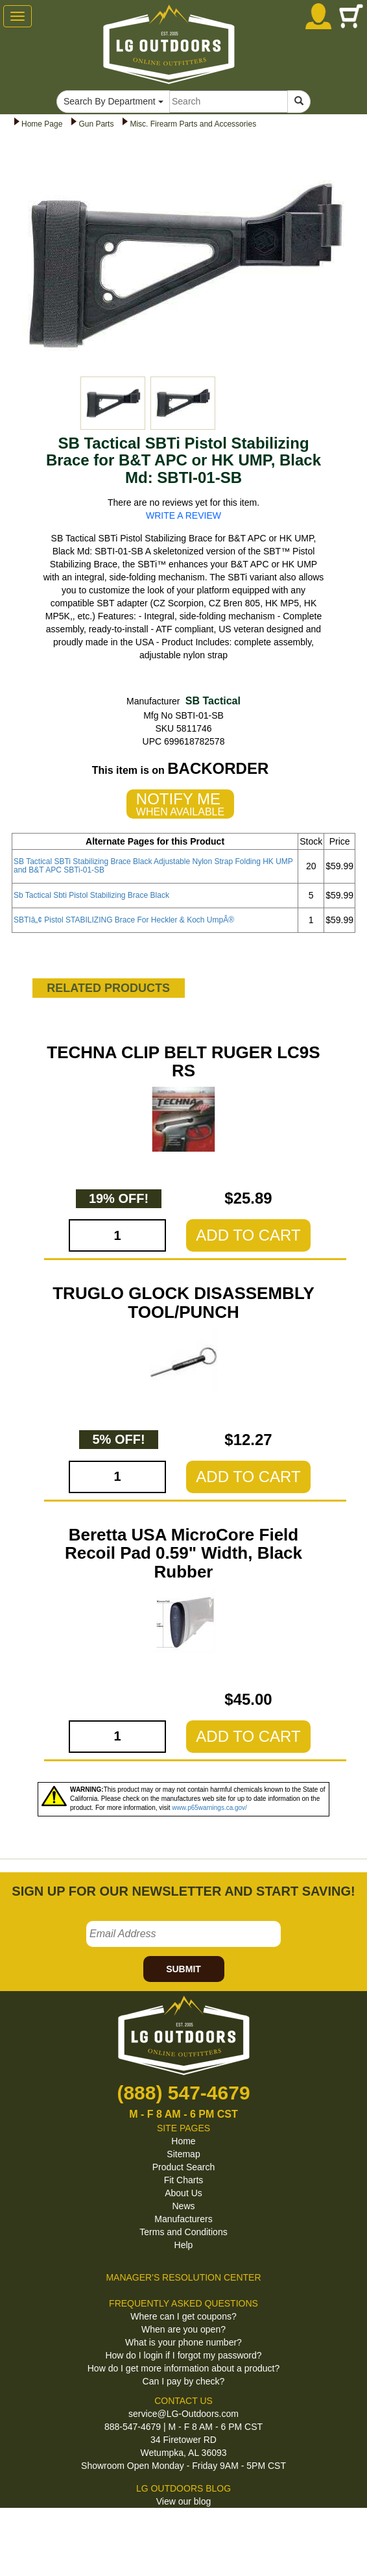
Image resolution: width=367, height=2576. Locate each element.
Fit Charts (184, 2180)
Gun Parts (95, 124)
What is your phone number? (183, 2342)
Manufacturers (183, 2219)
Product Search (183, 2167)
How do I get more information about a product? (184, 2368)
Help (183, 2245)
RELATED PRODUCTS (108, 988)
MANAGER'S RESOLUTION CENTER (183, 2277)
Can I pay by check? (184, 2381)
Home (183, 2141)
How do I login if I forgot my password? (183, 2355)
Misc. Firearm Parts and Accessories (193, 124)
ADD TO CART (248, 1235)
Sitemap (183, 2154)
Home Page (41, 124)
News (183, 2206)
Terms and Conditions (183, 2232)
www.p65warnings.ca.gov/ (209, 1807)
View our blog (183, 2501)
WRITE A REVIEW (183, 515)
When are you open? (183, 2329)
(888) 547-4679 (183, 2092)
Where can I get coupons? (183, 2316)
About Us (183, 2193)
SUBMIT (183, 1969)
